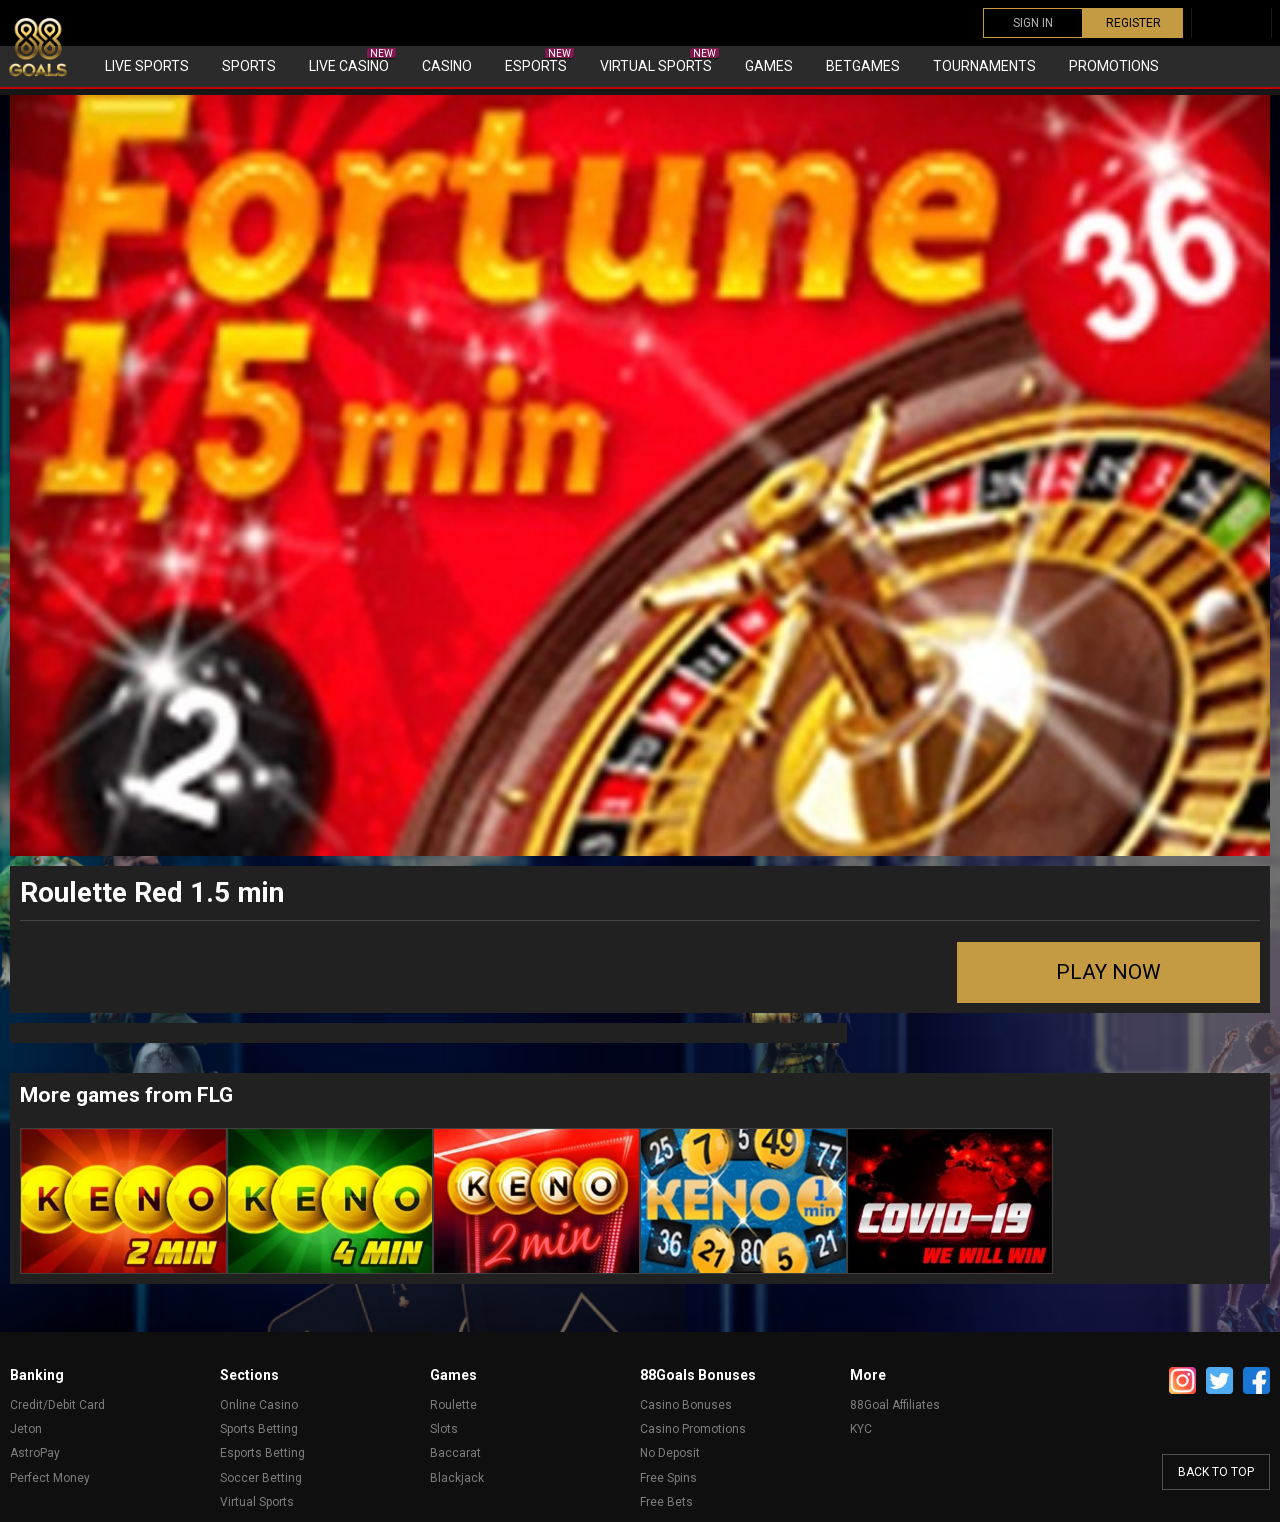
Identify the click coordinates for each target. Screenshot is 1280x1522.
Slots (444, 1429)
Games (769, 66)
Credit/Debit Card (57, 1405)
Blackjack (457, 1478)
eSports (539, 61)
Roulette (453, 1405)
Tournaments (984, 66)
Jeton (26, 1429)
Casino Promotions (693, 1429)
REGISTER (1133, 23)
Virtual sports (659, 61)
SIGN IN (1033, 23)
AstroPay (35, 1453)
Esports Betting (262, 1453)
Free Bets (666, 1502)
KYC (861, 1429)
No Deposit (670, 1453)
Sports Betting (259, 1429)
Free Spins (668, 1478)
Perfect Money (50, 1478)
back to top (1216, 1472)
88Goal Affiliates (895, 1405)
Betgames (863, 66)
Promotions (1114, 66)
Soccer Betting (261, 1478)
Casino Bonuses (686, 1405)
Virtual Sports (257, 1502)
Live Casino (352, 61)
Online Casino (259, 1405)
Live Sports (147, 66)
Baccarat (455, 1453)
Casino (447, 66)
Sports (249, 66)
